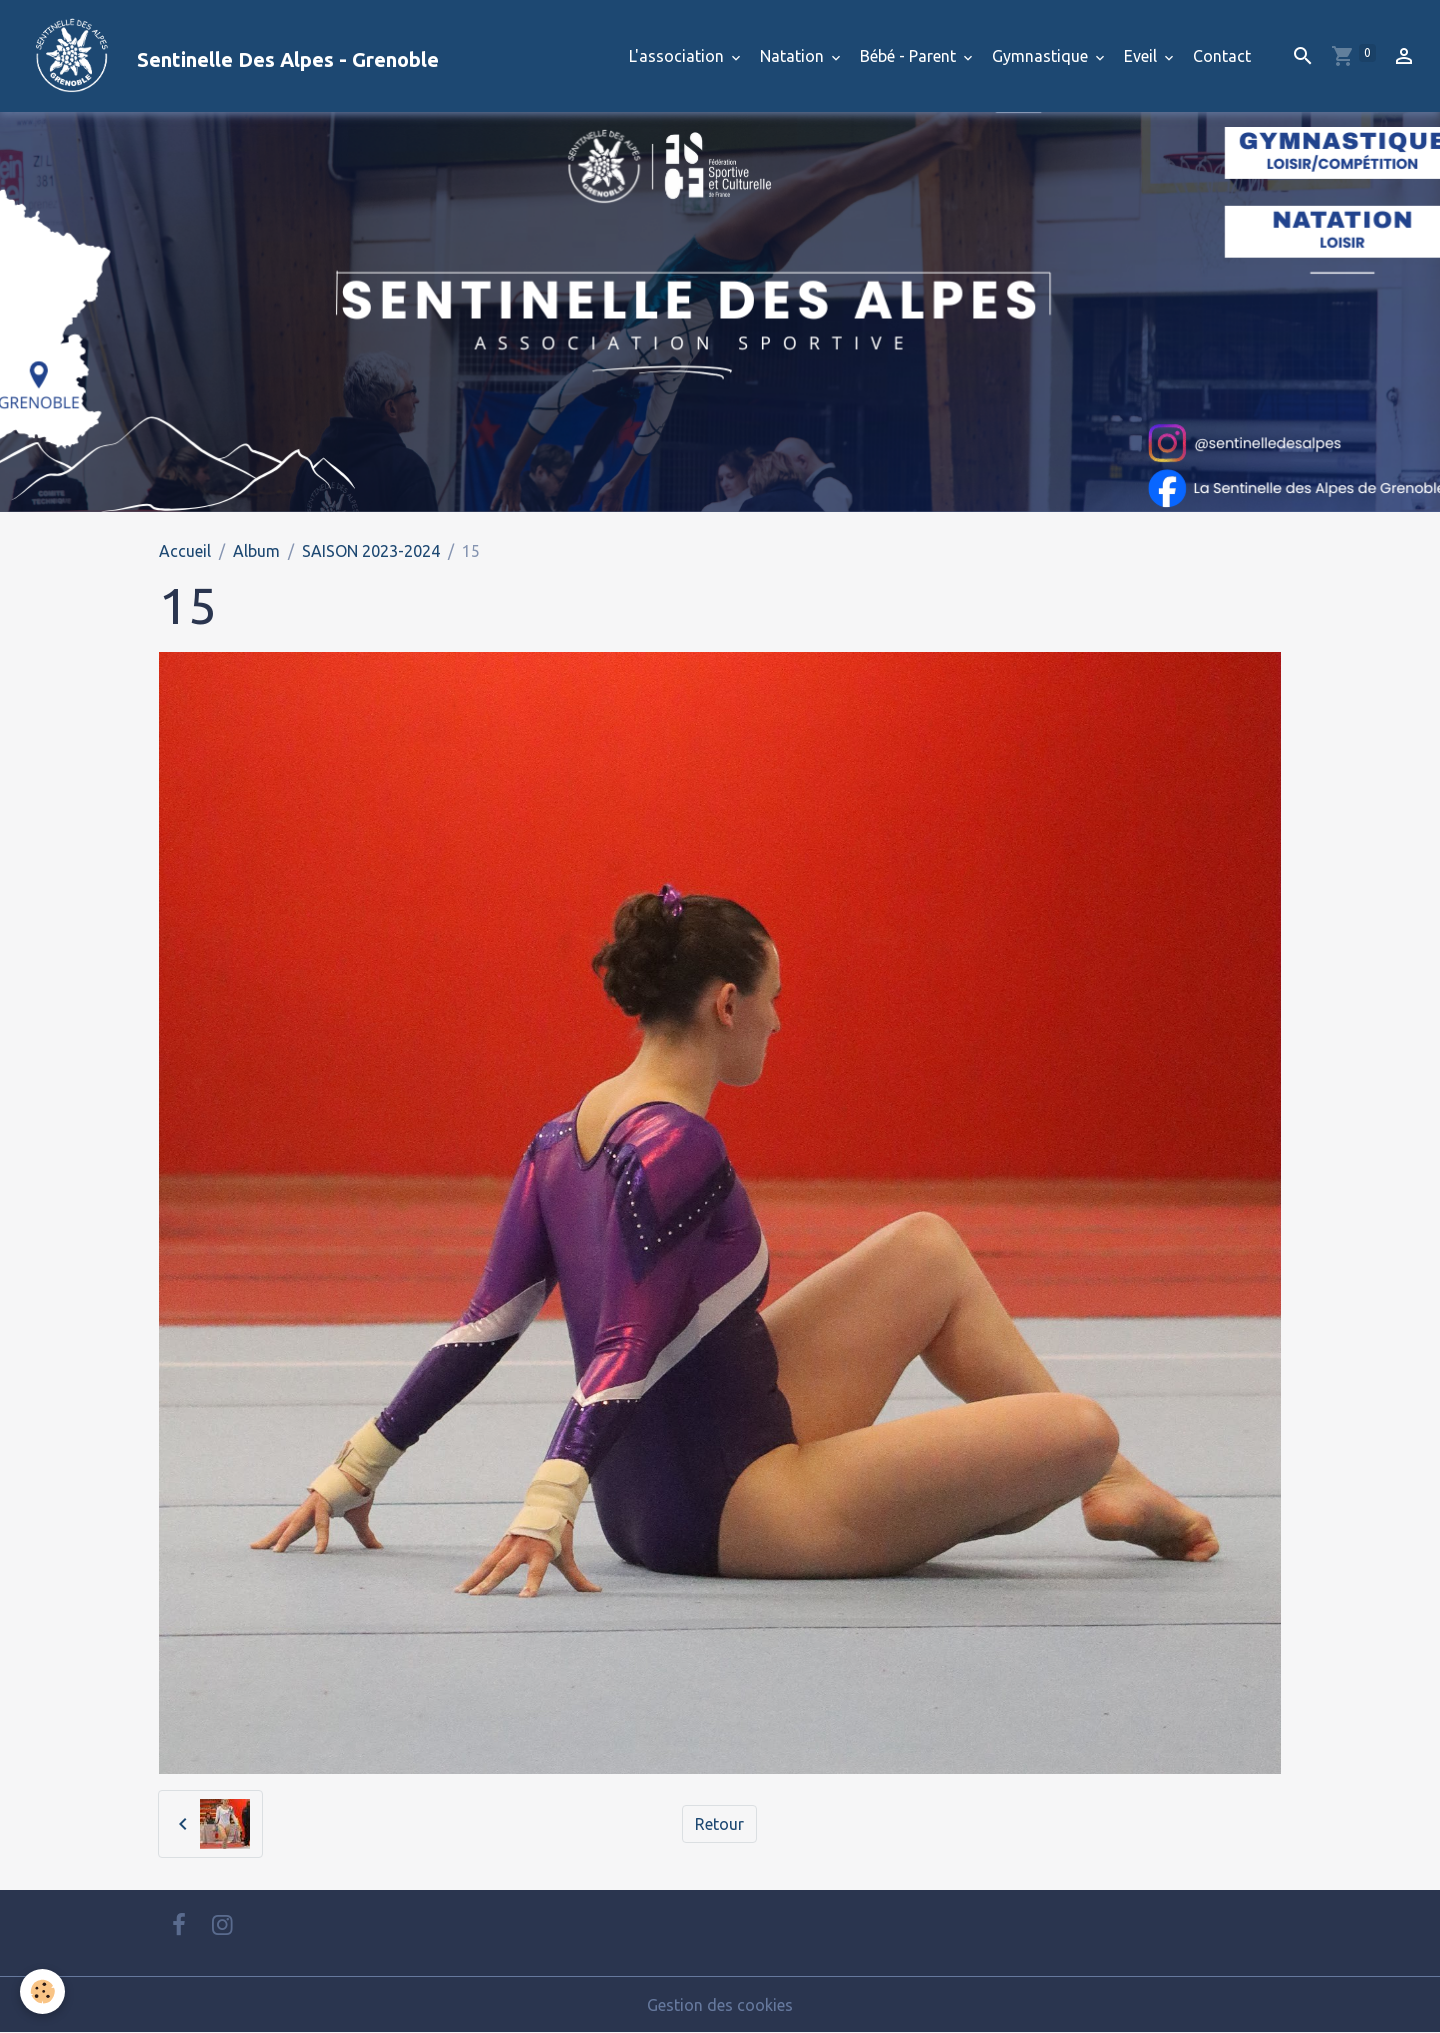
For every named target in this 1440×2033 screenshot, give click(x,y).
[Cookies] (42, 1991)
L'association (678, 56)
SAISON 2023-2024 (371, 551)
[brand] (227, 56)
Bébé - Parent (910, 56)
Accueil (185, 551)
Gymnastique (1042, 56)
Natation (794, 56)
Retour (719, 1824)
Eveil (1142, 56)
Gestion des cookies (720, 2005)
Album (256, 551)
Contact (1222, 56)
